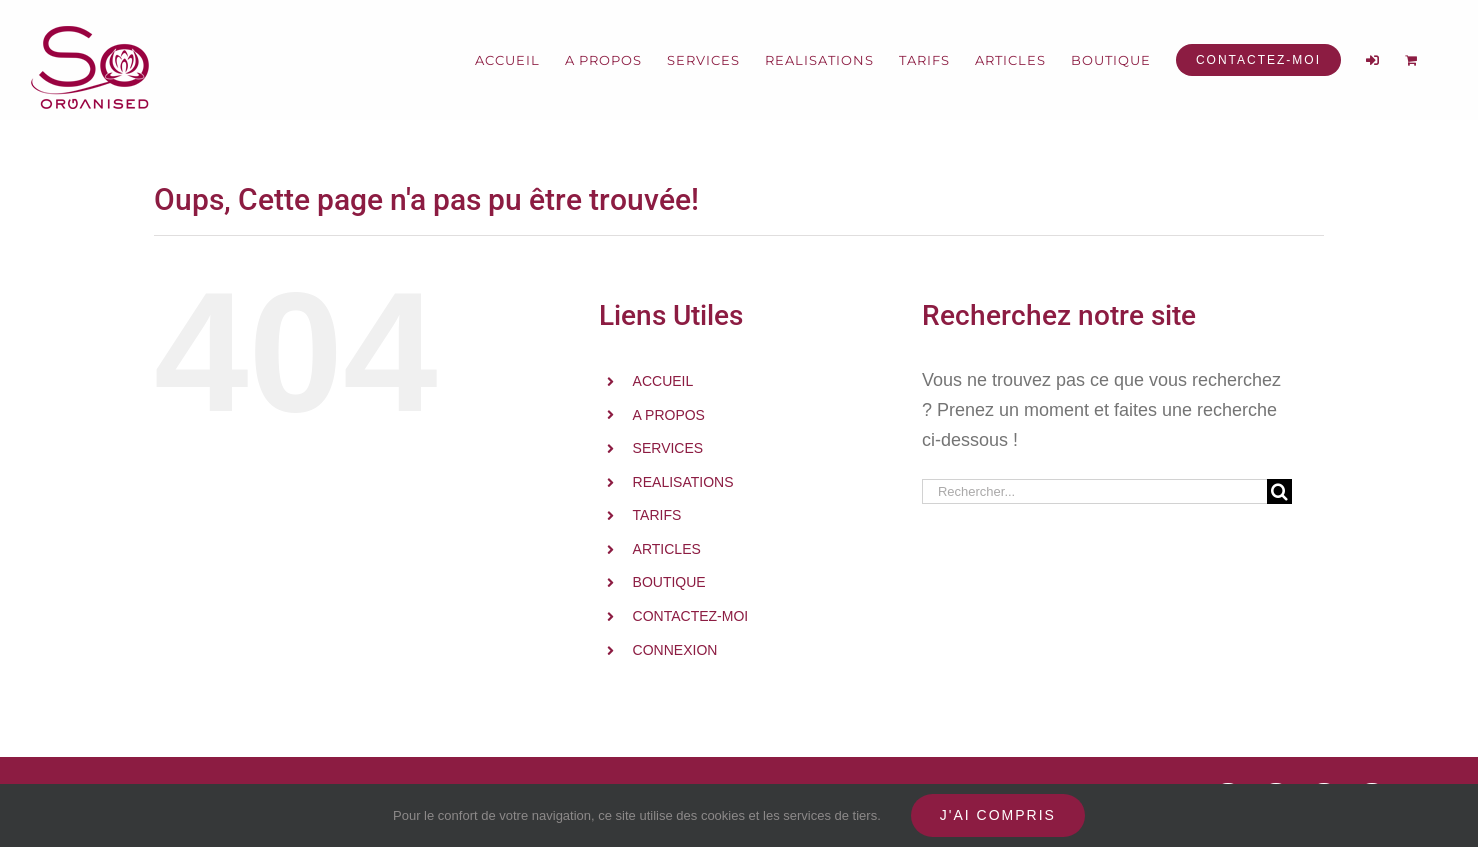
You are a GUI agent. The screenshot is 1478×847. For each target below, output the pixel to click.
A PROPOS (669, 415)
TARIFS (657, 515)
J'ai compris (998, 815)
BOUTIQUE (669, 582)
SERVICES (668, 448)
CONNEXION (675, 650)
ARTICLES (667, 549)
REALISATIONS (683, 482)
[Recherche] (1279, 491)
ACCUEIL (663, 381)
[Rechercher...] (1094, 491)
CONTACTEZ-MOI (691, 616)
